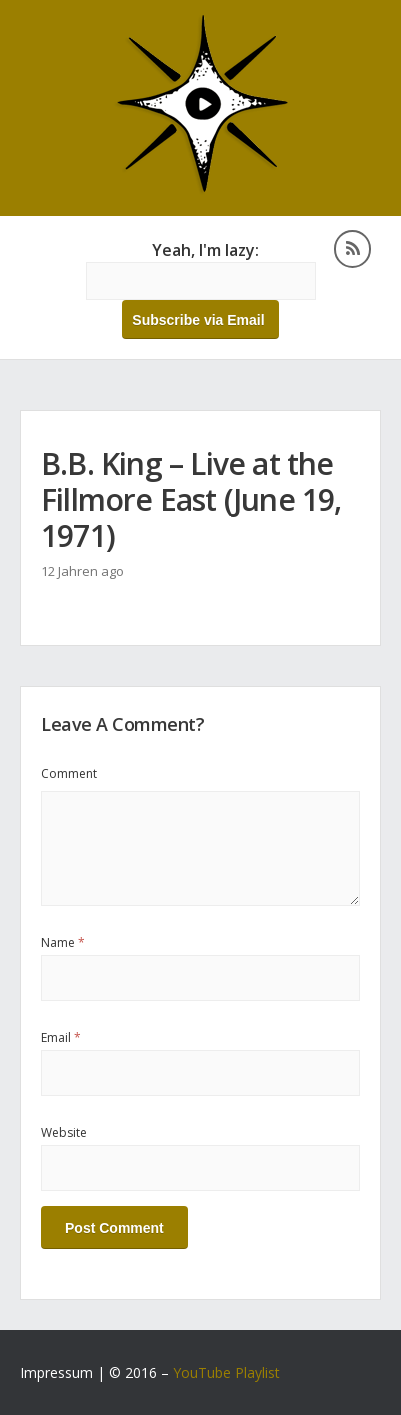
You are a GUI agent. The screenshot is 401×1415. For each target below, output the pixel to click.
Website (64, 1132)
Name (63, 942)
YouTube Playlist (226, 1372)
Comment (69, 773)
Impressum (56, 1372)
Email (61, 1037)
